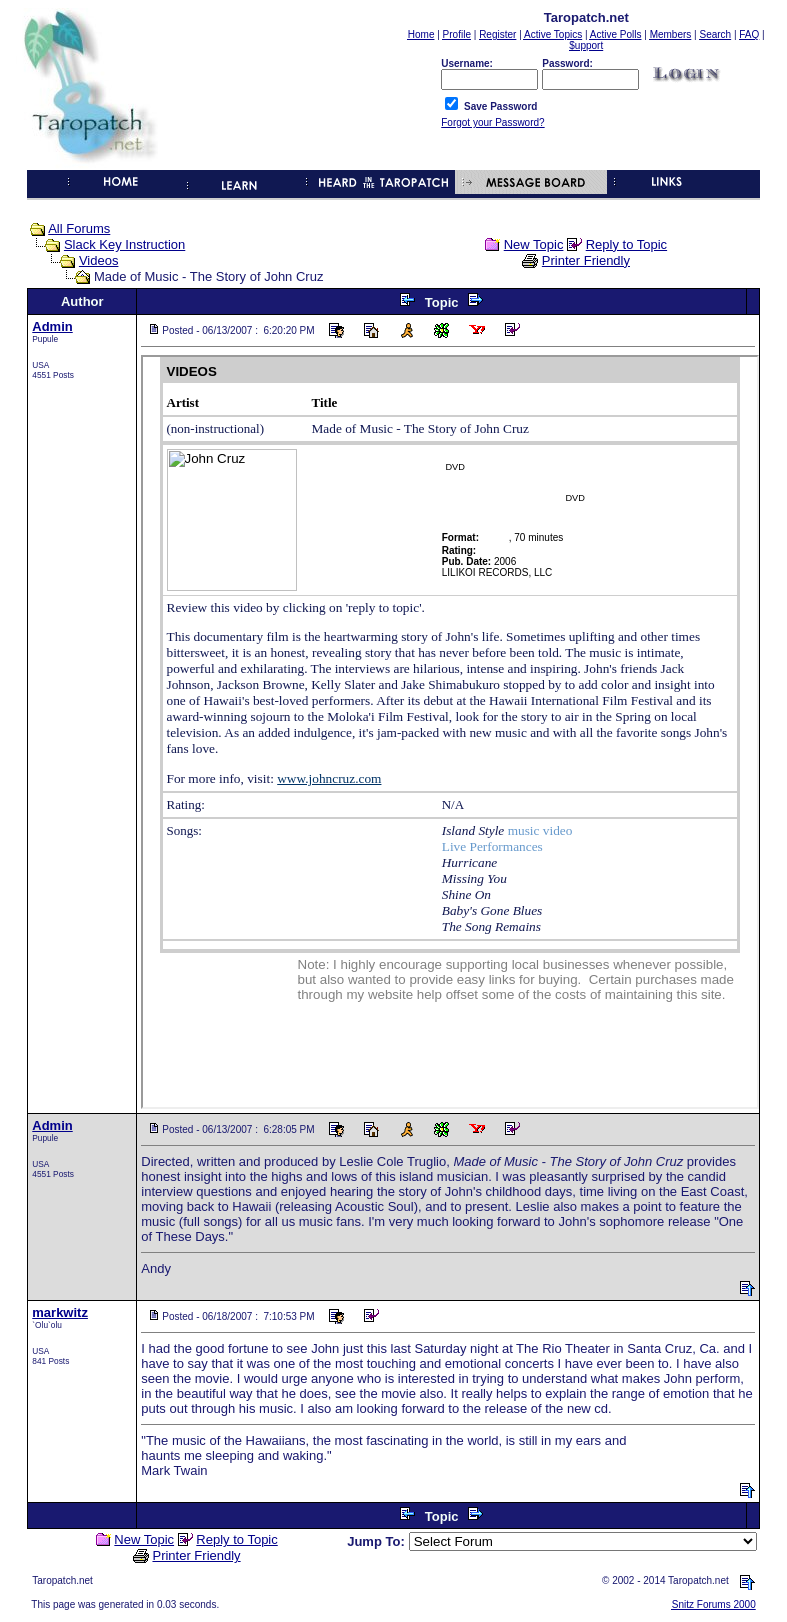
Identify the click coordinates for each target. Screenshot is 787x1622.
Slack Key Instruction (124, 244)
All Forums (79, 228)
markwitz (60, 1312)
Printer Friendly (586, 260)
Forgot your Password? (492, 122)
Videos (99, 260)
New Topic (534, 244)
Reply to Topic (626, 244)
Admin (52, 326)
